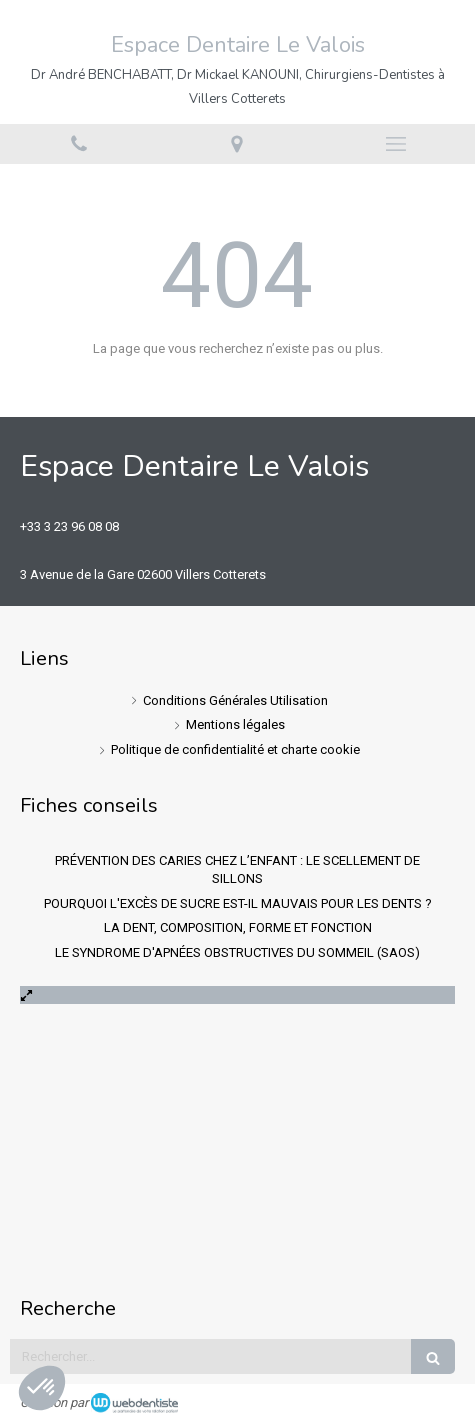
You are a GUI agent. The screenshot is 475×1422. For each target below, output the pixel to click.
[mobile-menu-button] (396, 144)
